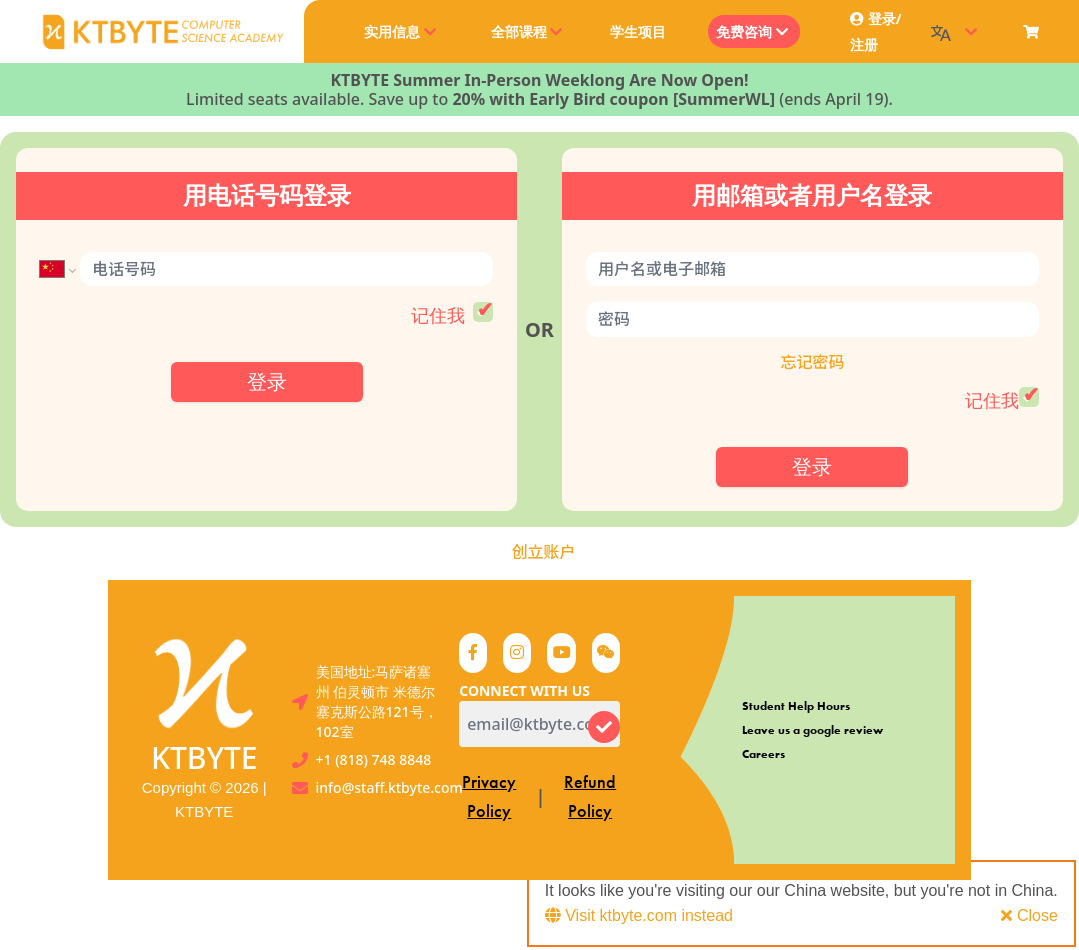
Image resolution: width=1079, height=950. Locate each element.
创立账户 (543, 552)
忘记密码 (812, 362)
